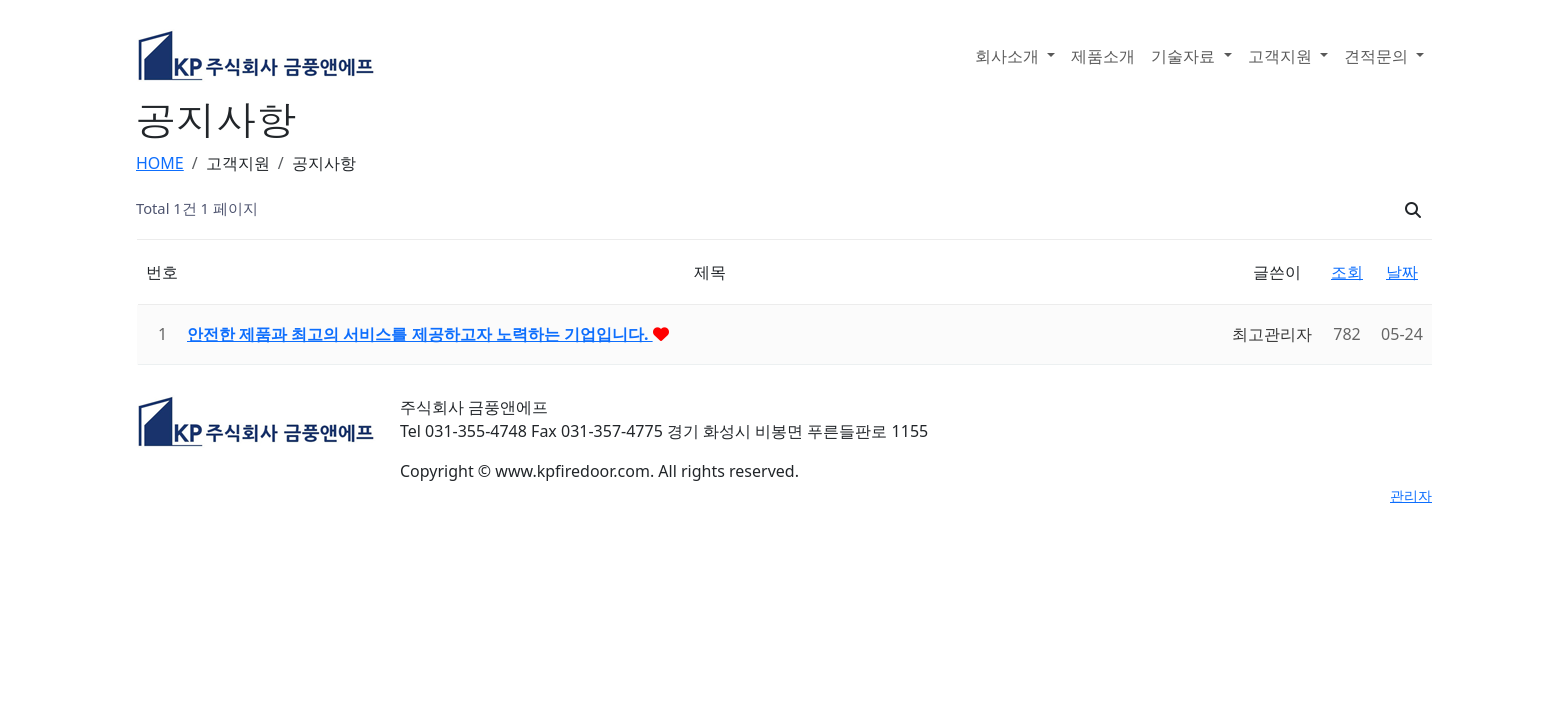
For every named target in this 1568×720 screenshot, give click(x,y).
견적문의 (1378, 56)
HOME (160, 163)
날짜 (1402, 272)
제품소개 (1103, 56)
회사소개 (1009, 56)
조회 (1347, 272)
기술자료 (1185, 56)
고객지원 (1282, 56)
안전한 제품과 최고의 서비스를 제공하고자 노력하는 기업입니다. (420, 334)
